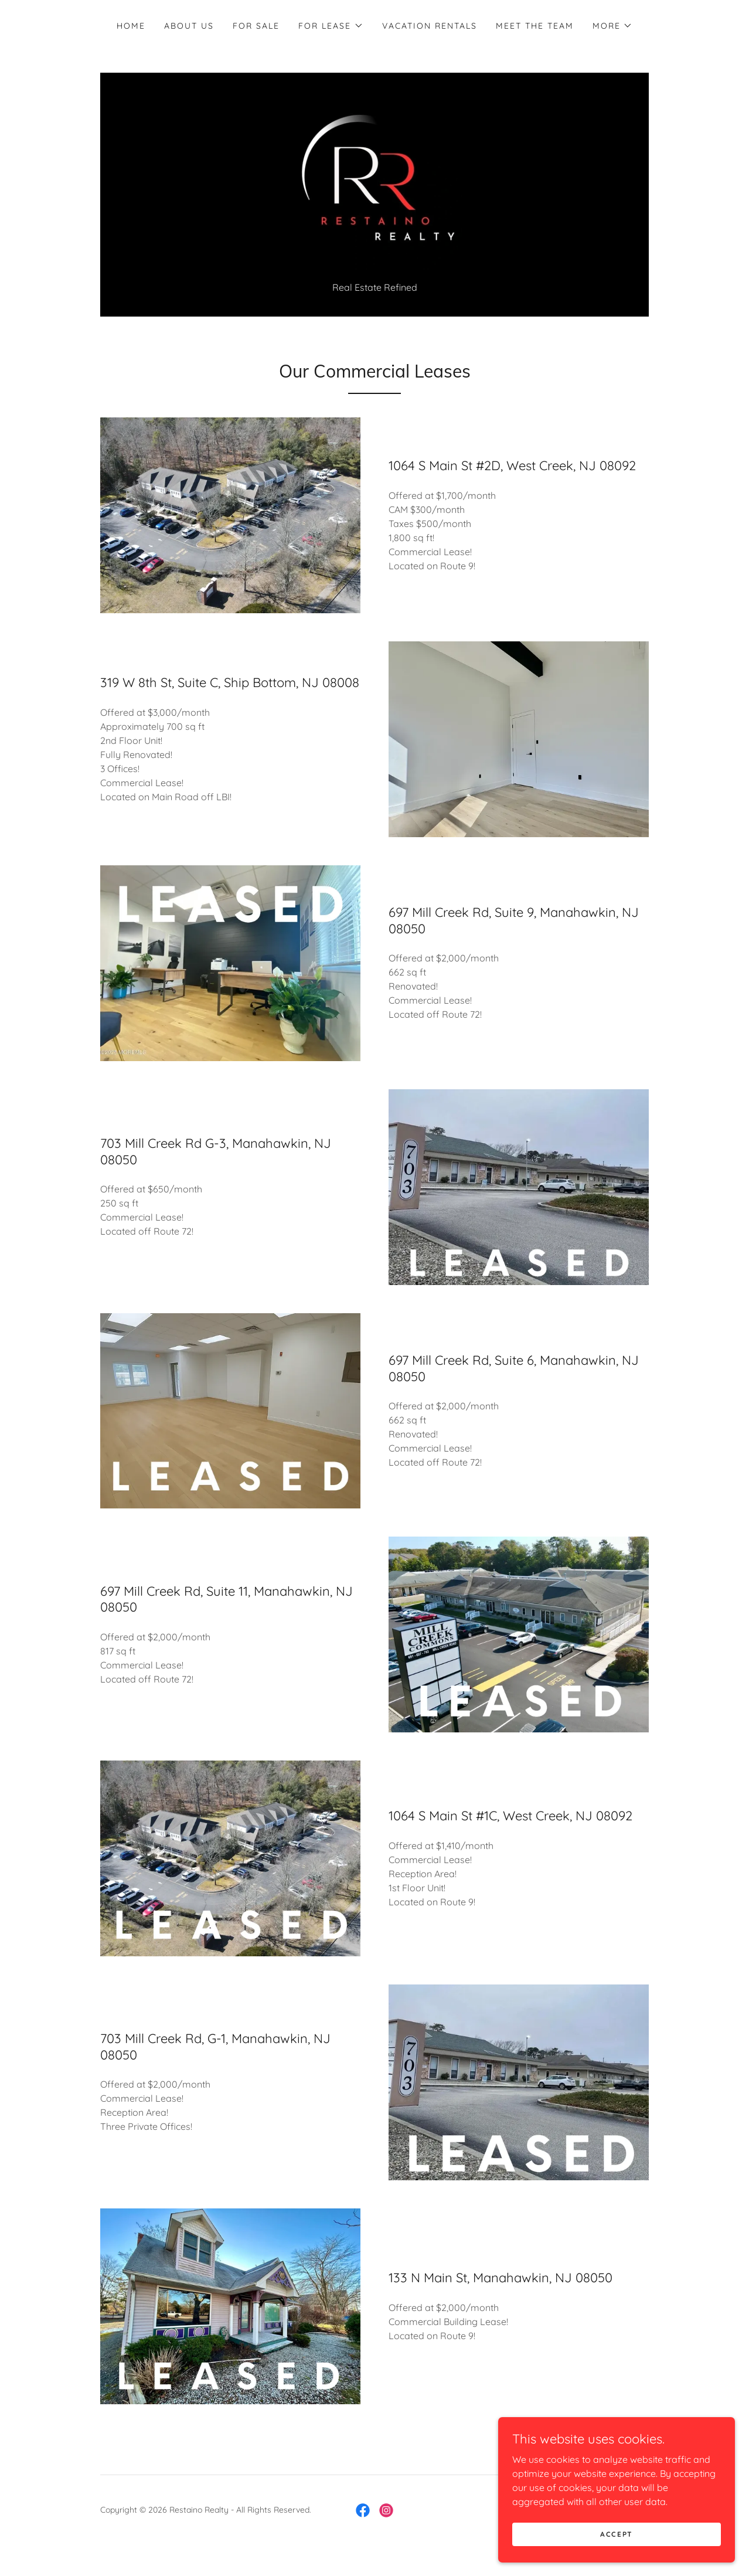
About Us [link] (189, 26)
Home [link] (131, 26)
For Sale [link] (256, 26)
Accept (617, 2534)
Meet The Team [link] (535, 26)
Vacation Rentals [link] (429, 26)
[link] (374, 189)
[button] (330, 26)
